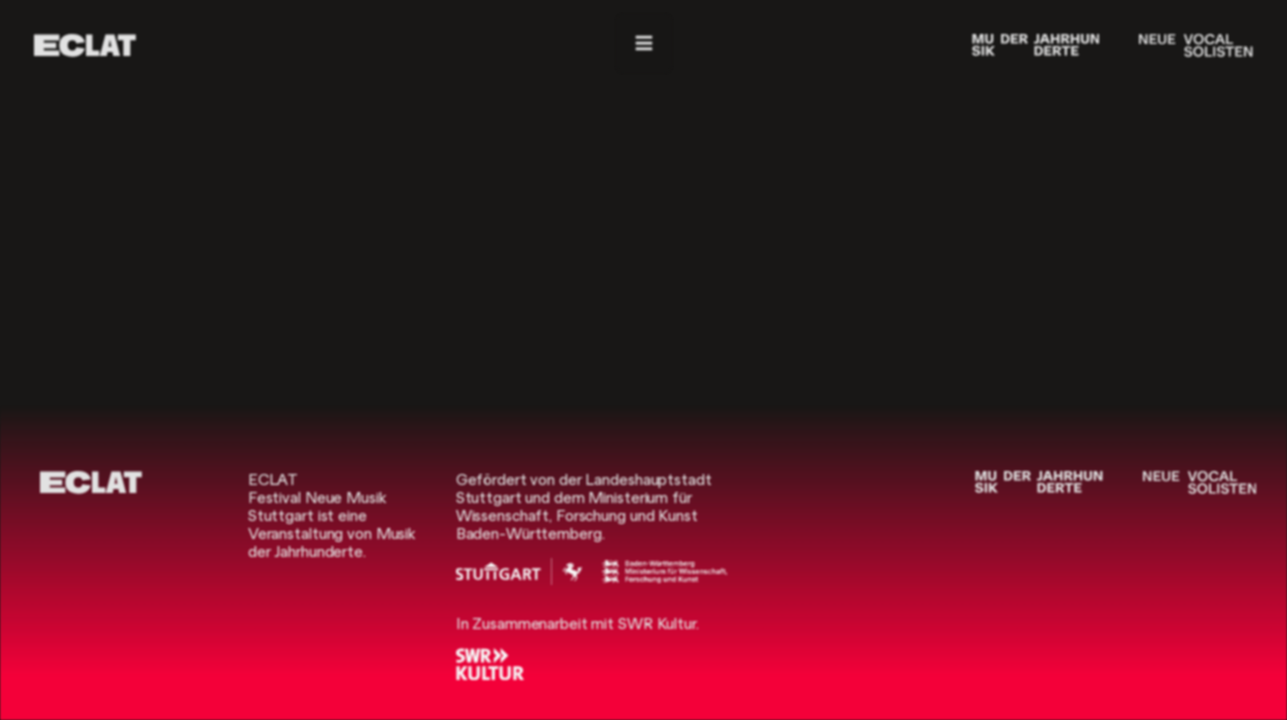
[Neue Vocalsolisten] (1195, 45)
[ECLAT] (85, 45)
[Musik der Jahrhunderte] (1036, 45)
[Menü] (644, 43)
